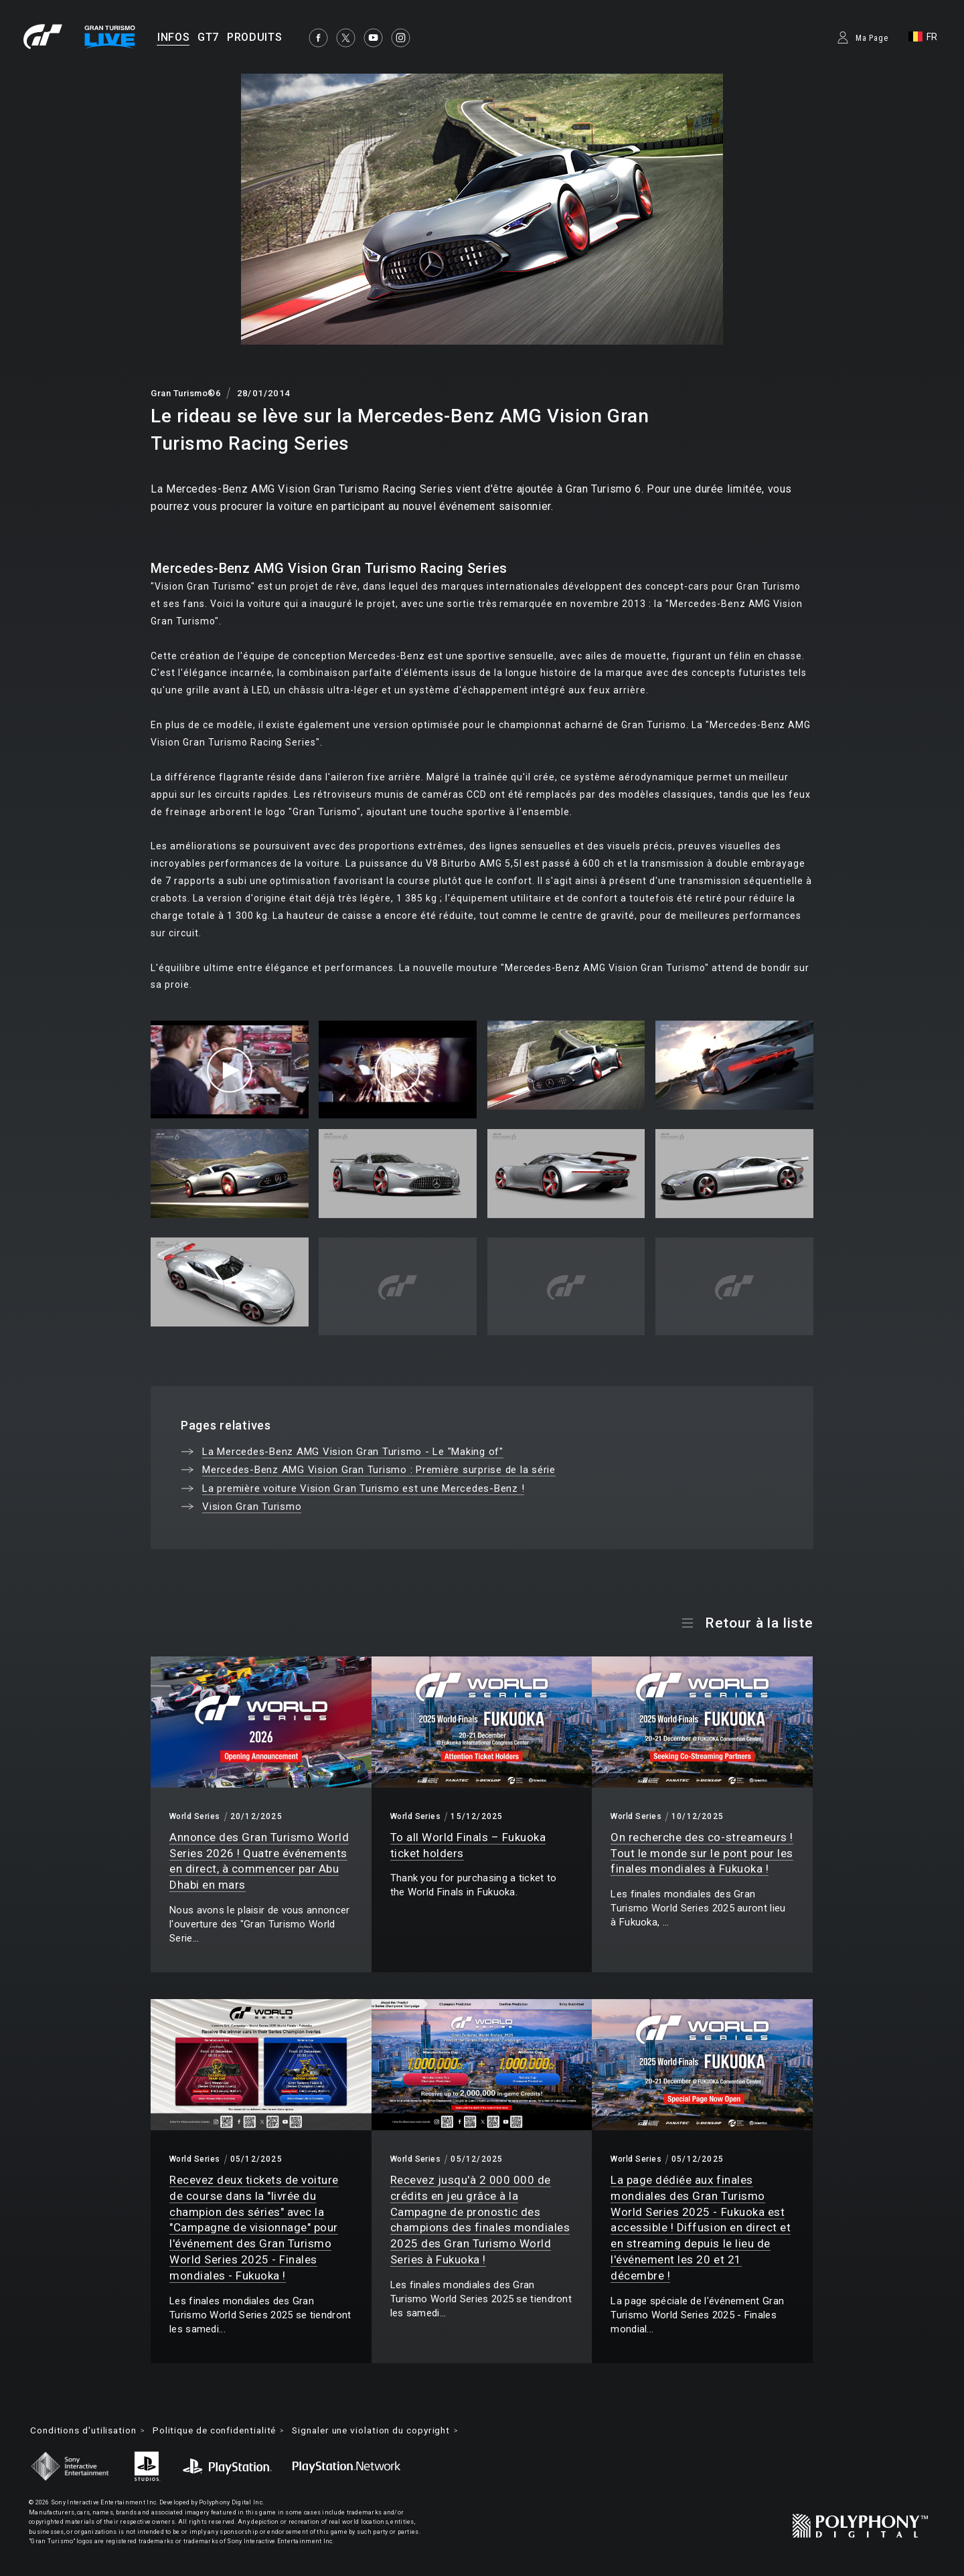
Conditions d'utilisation (86, 2430)
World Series (194, 1816)
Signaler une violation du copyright (389, 2430)
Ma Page (872, 38)
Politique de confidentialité (223, 2430)
